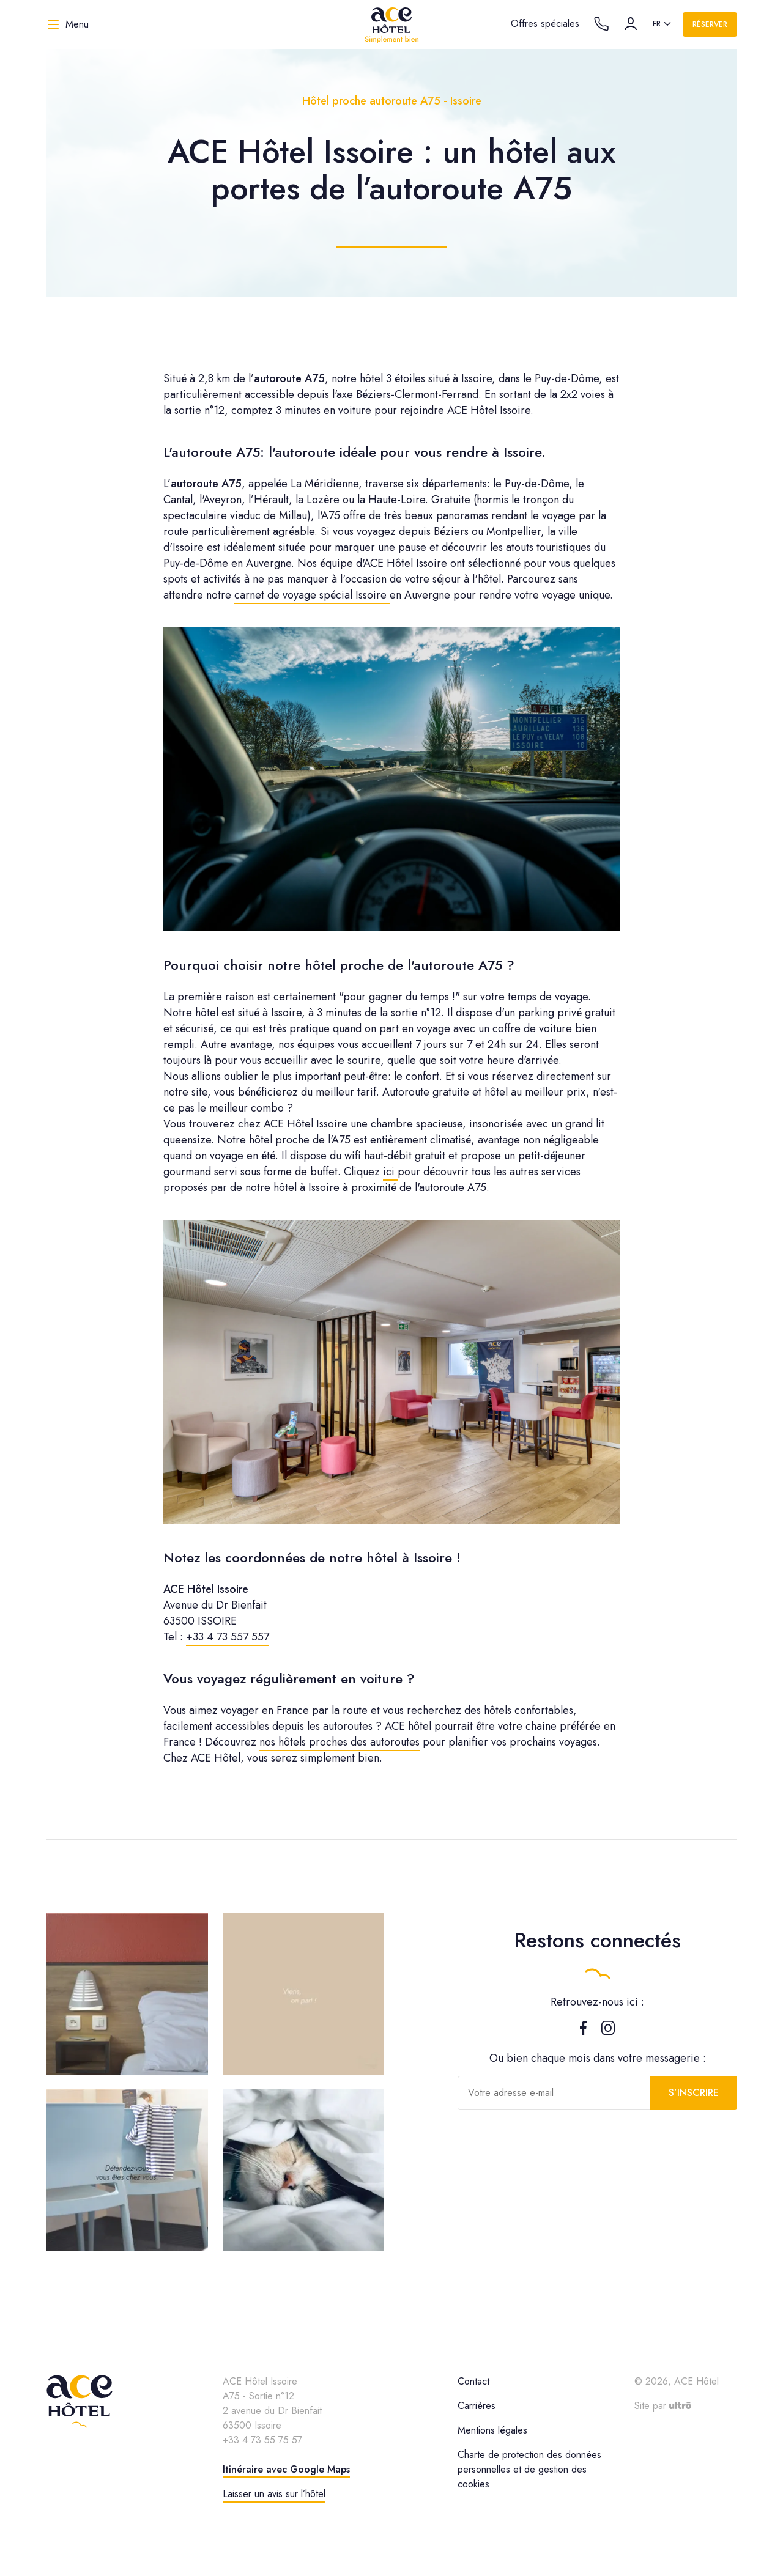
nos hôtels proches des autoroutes (339, 1742)
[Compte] (630, 24)
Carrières (476, 2406)
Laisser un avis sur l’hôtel (274, 2494)
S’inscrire (694, 2093)
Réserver (709, 24)
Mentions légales (492, 2430)
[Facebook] (583, 2030)
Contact (473, 2381)
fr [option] (657, 23)
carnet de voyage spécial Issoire (312, 595)
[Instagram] (608, 2030)
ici (390, 1171)
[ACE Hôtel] (391, 24)
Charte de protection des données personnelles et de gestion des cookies (529, 2469)
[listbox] (663, 24)
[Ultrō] (680, 2406)
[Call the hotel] (601, 24)
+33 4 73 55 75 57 (262, 2440)
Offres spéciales (545, 24)
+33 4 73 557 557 (227, 1637)
